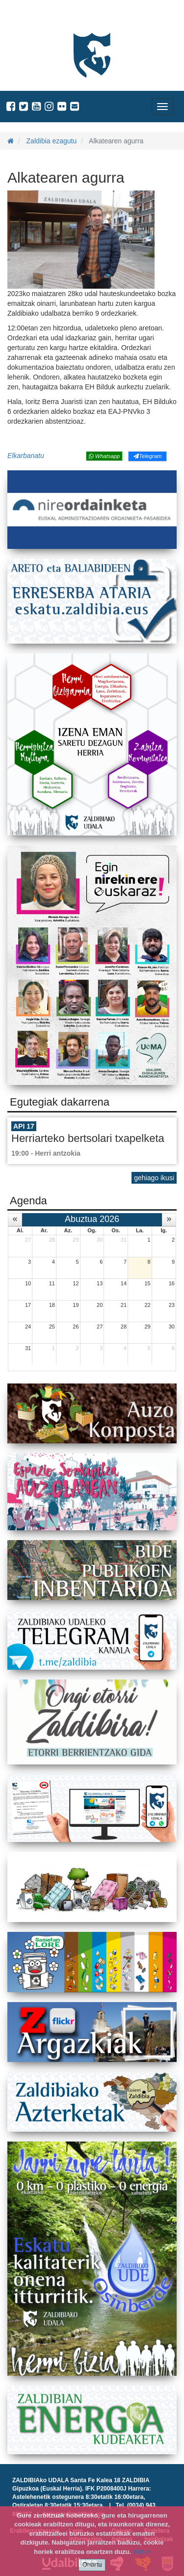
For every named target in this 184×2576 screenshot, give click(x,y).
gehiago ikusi (154, 1178)
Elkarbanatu (25, 456)
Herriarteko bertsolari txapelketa (87, 1138)
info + (141, 2551)
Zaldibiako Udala (44, 17)
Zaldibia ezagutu (51, 141)
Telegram (147, 456)
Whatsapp (104, 456)
